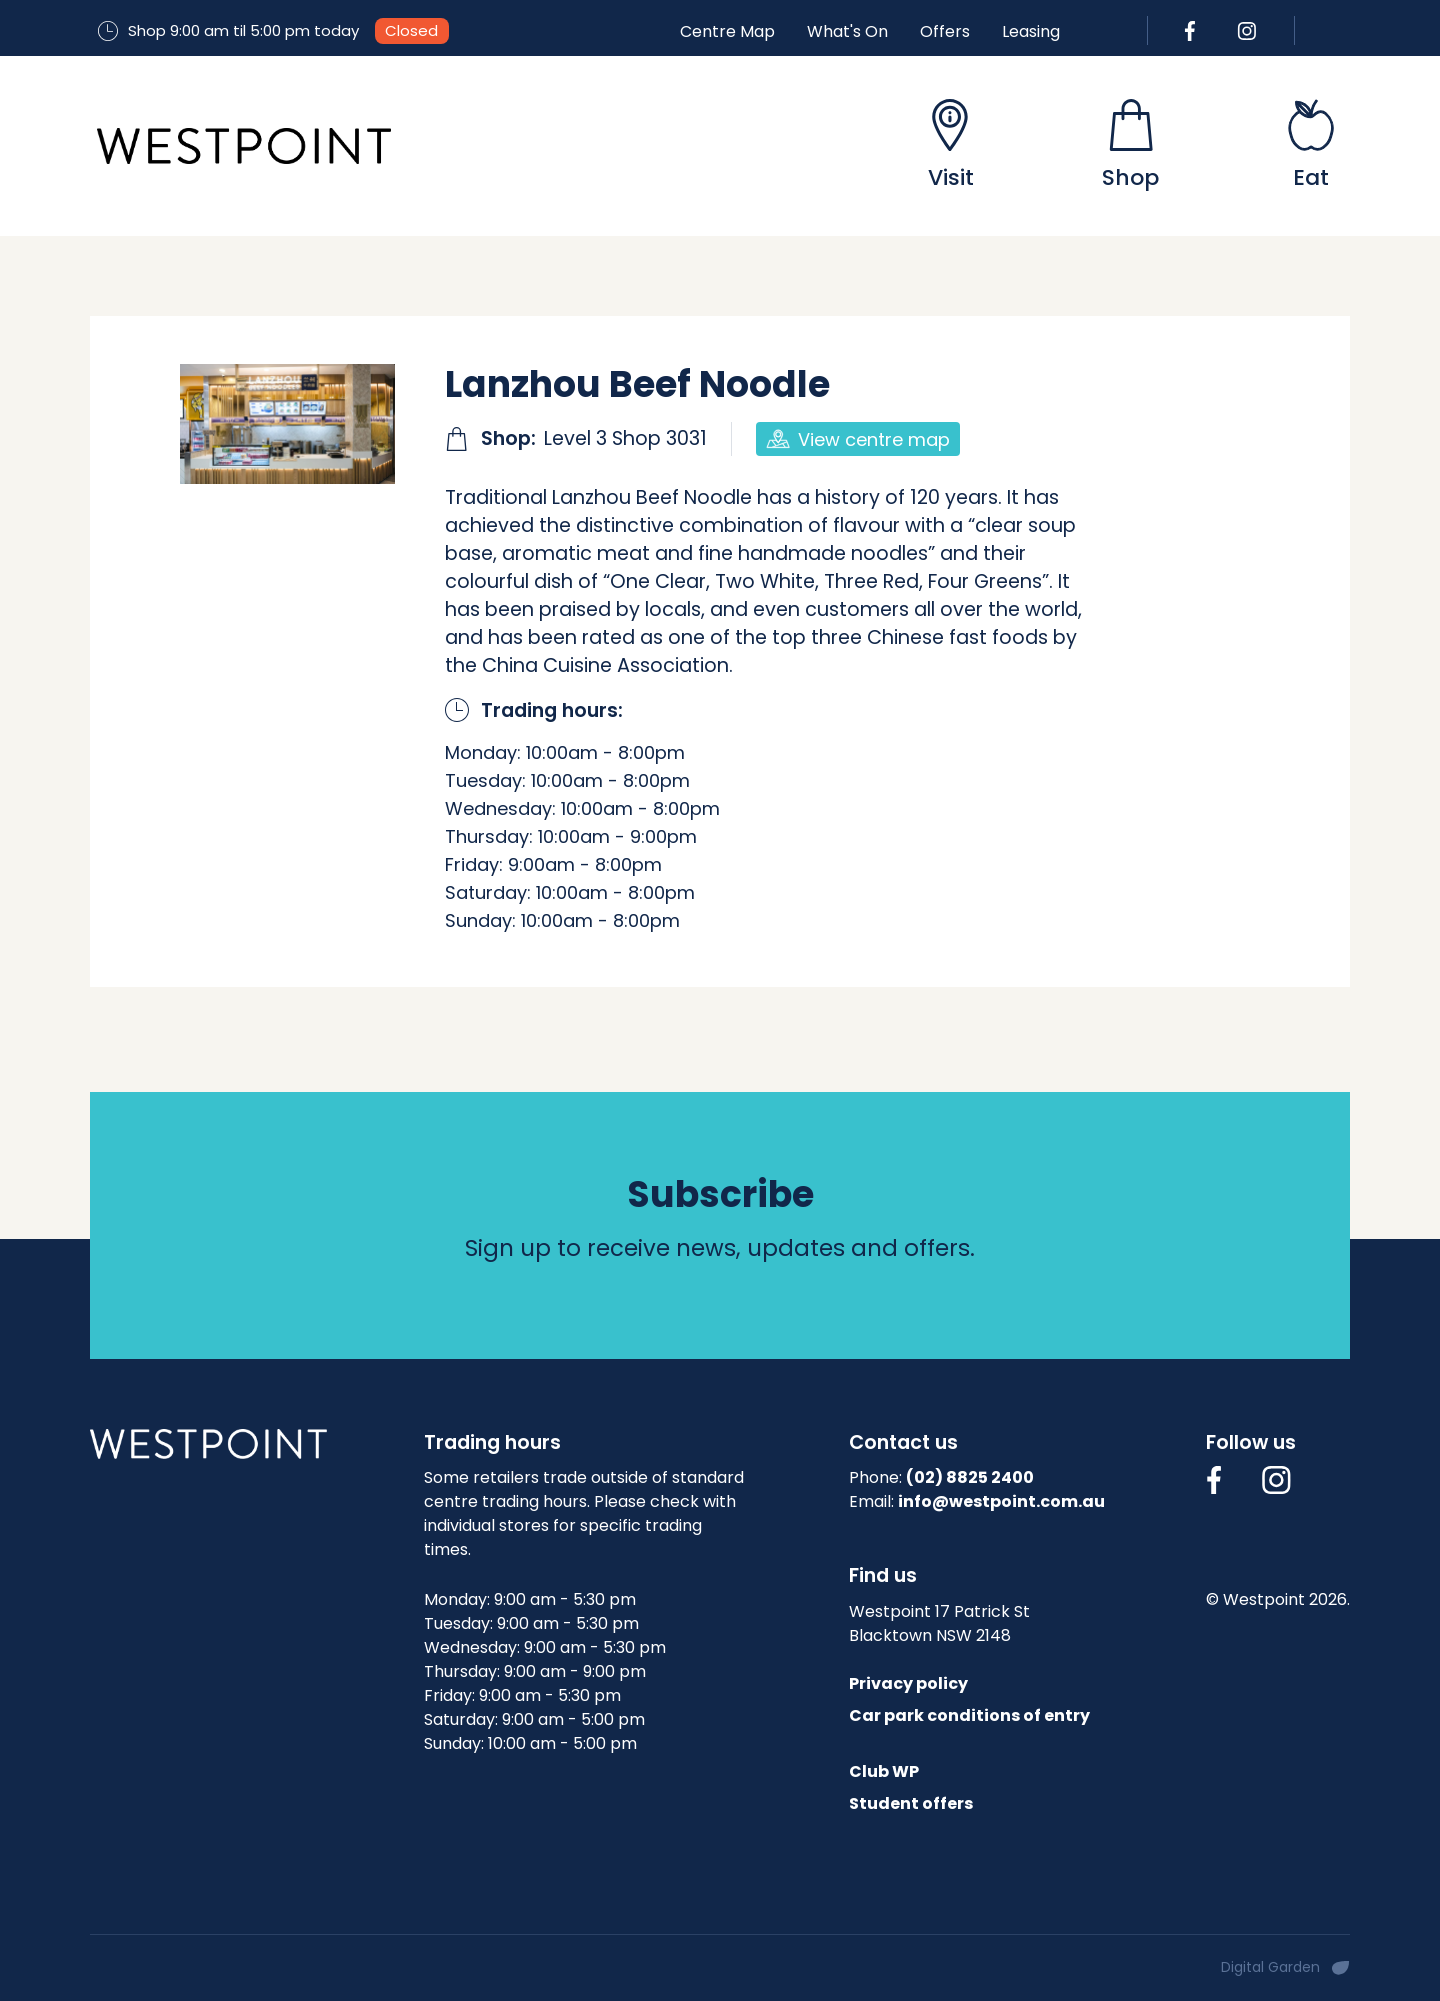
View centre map (858, 439)
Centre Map (727, 31)
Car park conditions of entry (969, 1715)
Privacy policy (908, 1683)
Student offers (911, 1803)
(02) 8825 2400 (970, 1477)
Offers (945, 31)
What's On (847, 31)
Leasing (1031, 31)
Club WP (884, 1771)
